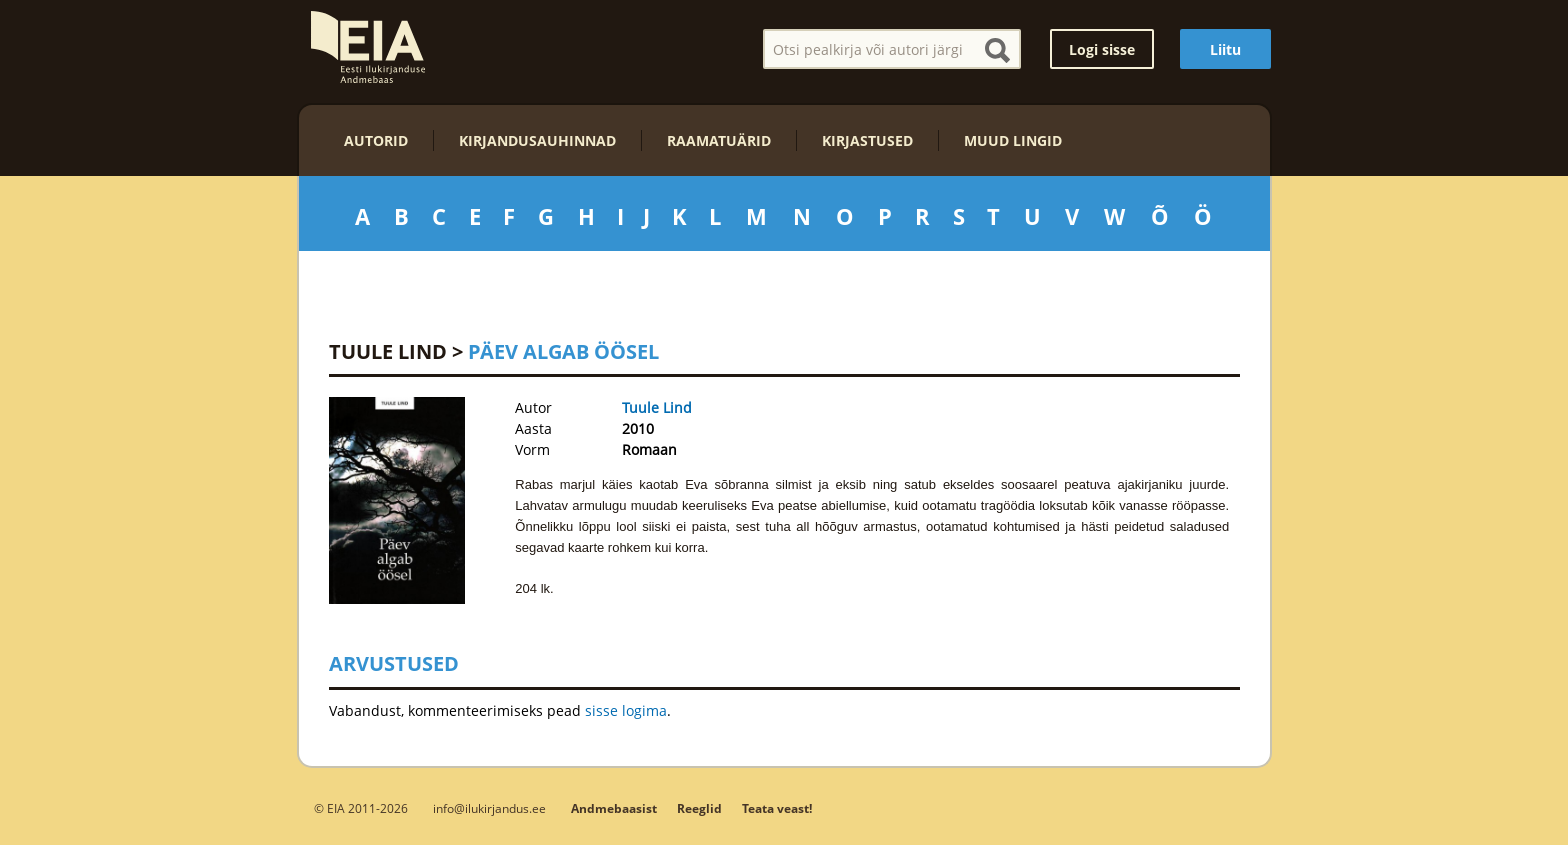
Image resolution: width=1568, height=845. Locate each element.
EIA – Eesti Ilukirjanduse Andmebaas (368, 47)
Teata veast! (777, 808)
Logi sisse (1102, 49)
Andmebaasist (614, 808)
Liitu (1225, 49)
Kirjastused (867, 140)
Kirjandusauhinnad (537, 140)
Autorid (376, 140)
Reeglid (699, 808)
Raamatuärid (719, 140)
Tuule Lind (388, 351)
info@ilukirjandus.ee (489, 808)
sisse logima (626, 710)
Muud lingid (1013, 140)
